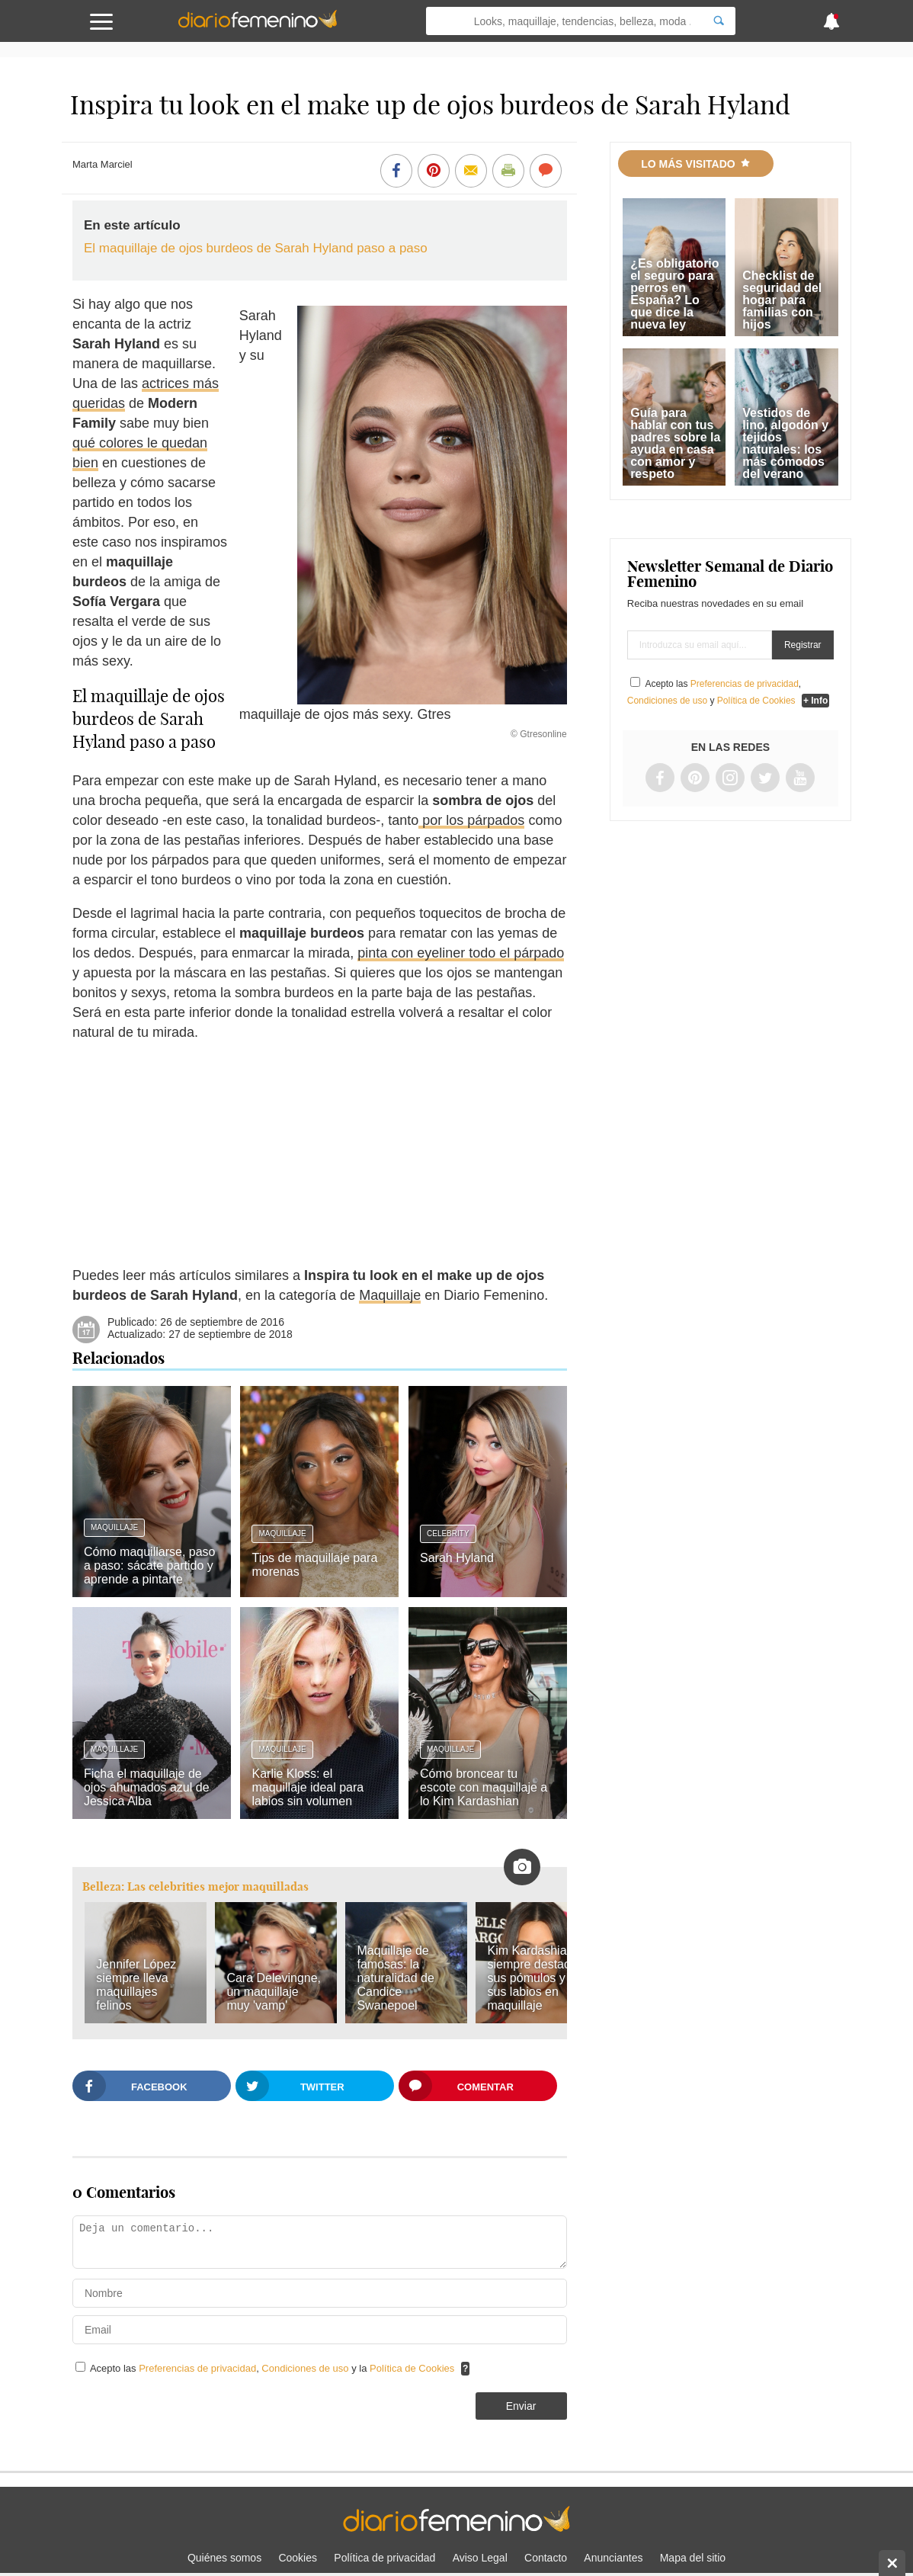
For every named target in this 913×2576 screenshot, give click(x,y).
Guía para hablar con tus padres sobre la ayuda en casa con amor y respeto (675, 443)
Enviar (521, 2406)
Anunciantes (613, 2558)
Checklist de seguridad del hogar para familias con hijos (782, 300)
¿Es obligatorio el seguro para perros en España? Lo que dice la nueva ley (674, 294)
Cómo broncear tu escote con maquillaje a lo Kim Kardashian (483, 1787)
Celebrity (448, 1533)
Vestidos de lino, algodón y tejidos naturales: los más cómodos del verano (785, 443)
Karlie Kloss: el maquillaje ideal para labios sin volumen (307, 1787)
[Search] (718, 21)
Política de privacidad (384, 2558)
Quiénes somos (224, 2558)
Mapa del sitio (693, 2558)
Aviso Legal (480, 2558)
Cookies (297, 2558)
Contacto (545, 2558)
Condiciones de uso (306, 2368)
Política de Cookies (412, 2368)
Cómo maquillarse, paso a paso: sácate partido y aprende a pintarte (150, 1565)
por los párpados (471, 820)
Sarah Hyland (457, 1557)
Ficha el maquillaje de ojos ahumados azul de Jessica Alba (147, 1787)
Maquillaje (390, 1295)
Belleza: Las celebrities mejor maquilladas (195, 1886)
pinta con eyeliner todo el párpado (460, 953)
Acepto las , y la (273, 2368)
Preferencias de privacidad (197, 2368)
